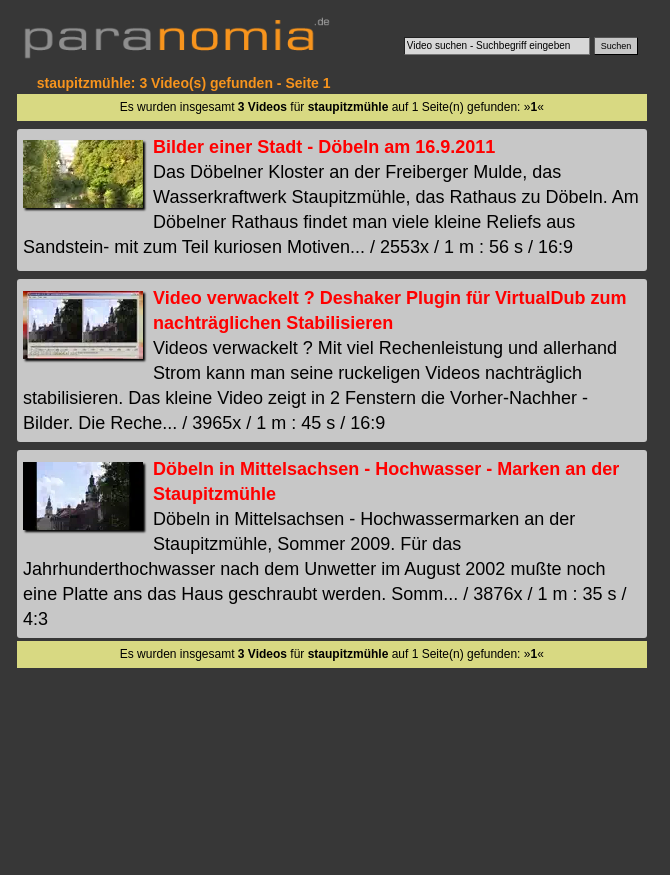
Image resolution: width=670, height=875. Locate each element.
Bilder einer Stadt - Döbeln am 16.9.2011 (324, 147)
